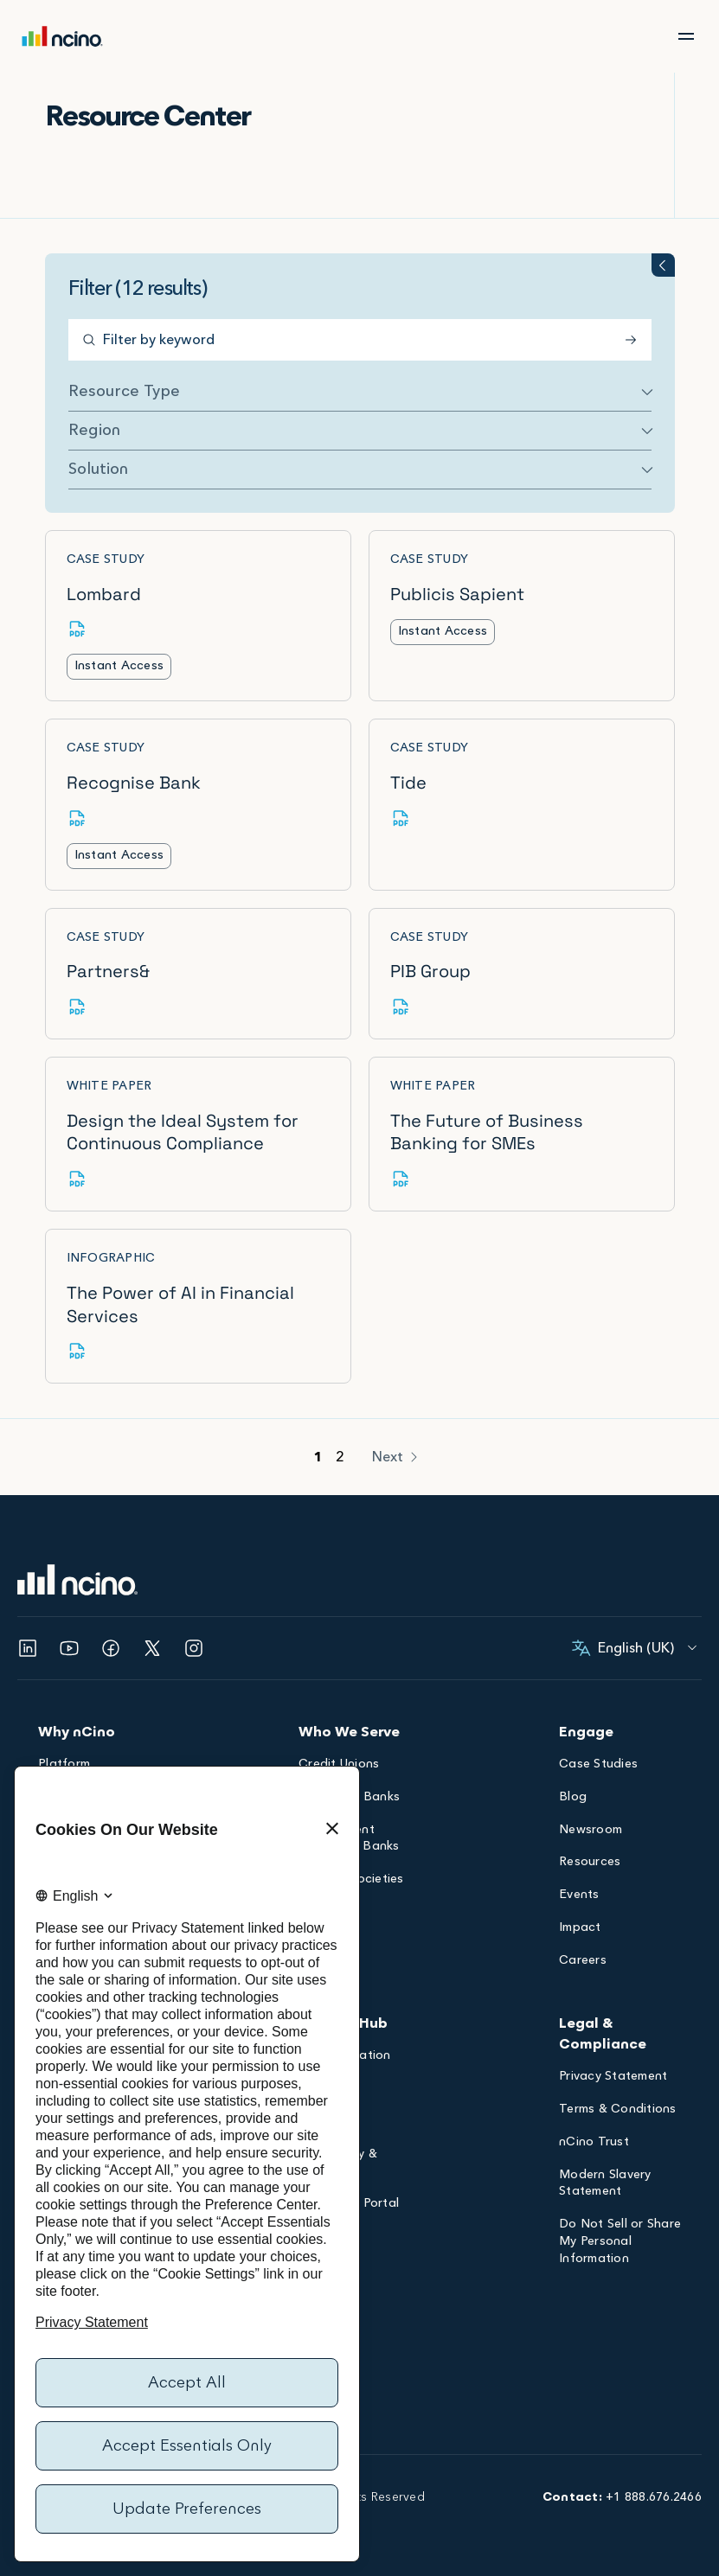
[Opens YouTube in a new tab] (69, 1648)
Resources (589, 1863)
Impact (580, 1929)
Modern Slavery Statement (605, 2184)
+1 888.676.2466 (654, 2497)
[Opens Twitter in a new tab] (152, 1648)
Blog (573, 1798)
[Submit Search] (634, 340)
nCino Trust (594, 2143)
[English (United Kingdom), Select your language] (636, 1648)
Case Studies (598, 1765)
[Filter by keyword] (360, 340)
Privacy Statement (613, 2077)
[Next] (396, 1457)
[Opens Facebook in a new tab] (110, 1648)
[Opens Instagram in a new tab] (193, 1648)
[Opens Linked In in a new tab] (27, 1648)
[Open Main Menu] (686, 36)
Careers (583, 1962)
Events (579, 1896)
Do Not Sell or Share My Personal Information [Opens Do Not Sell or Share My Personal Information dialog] (620, 2242)
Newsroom (590, 1831)
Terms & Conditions (618, 2110)
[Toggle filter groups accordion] (663, 265)
